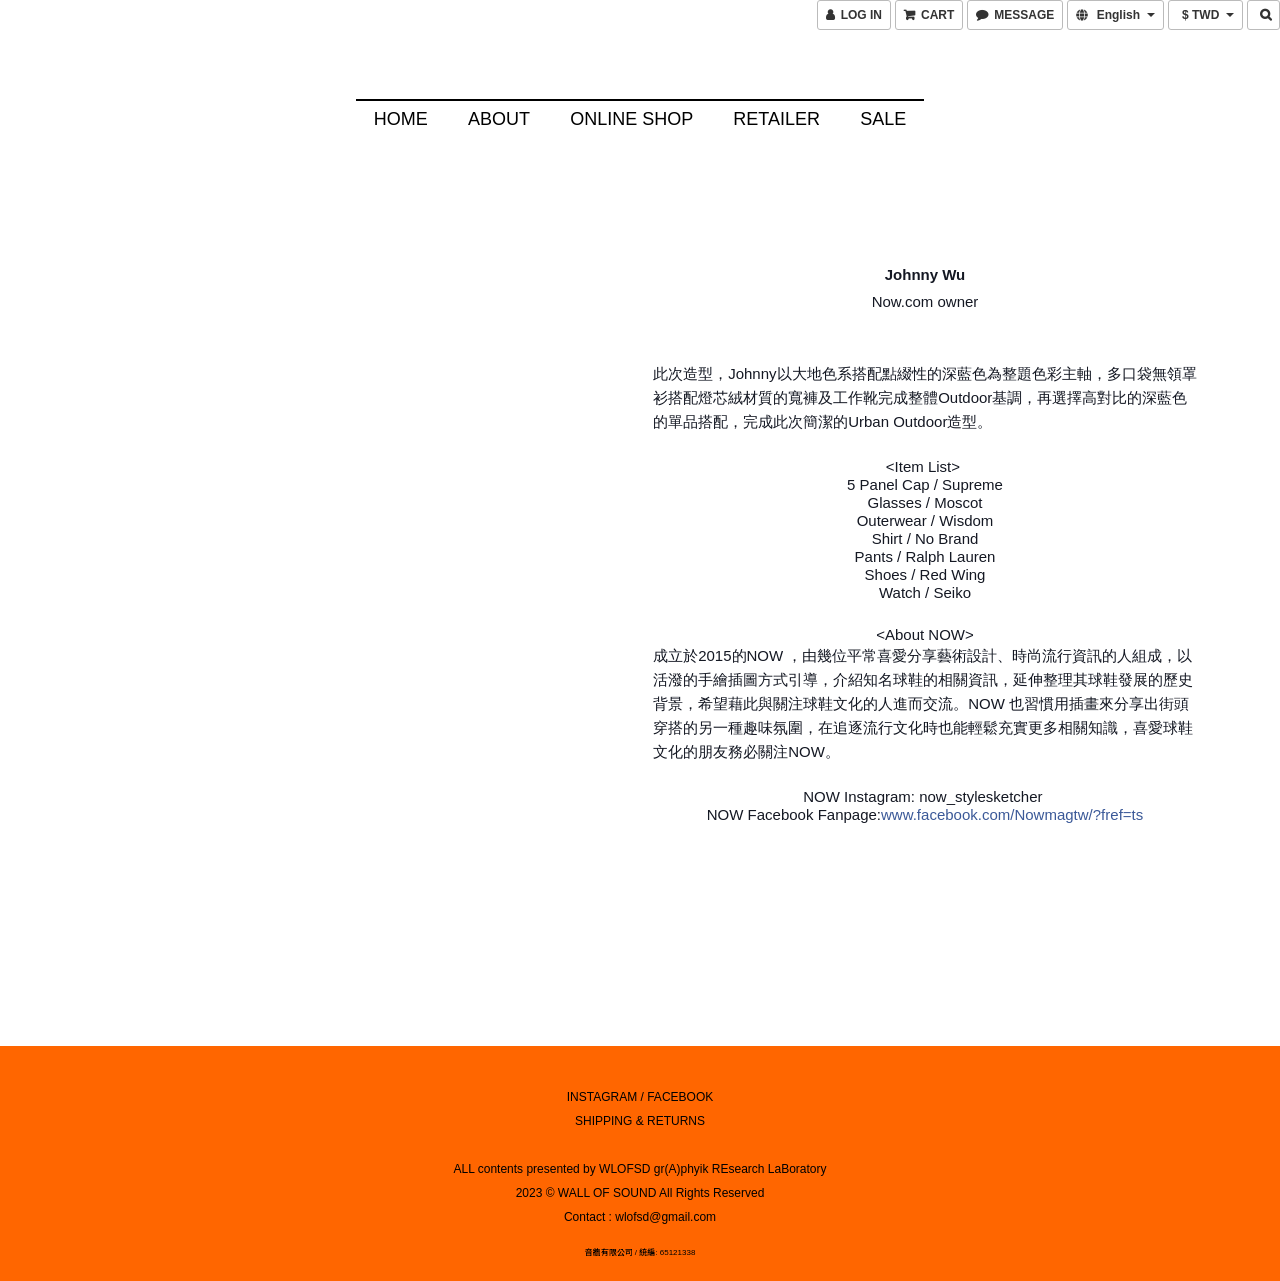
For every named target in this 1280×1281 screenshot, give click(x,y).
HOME (401, 119)
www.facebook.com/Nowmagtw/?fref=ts (1012, 812)
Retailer (776, 119)
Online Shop (631, 119)
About (499, 119)
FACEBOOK (680, 1094)
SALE (883, 119)
